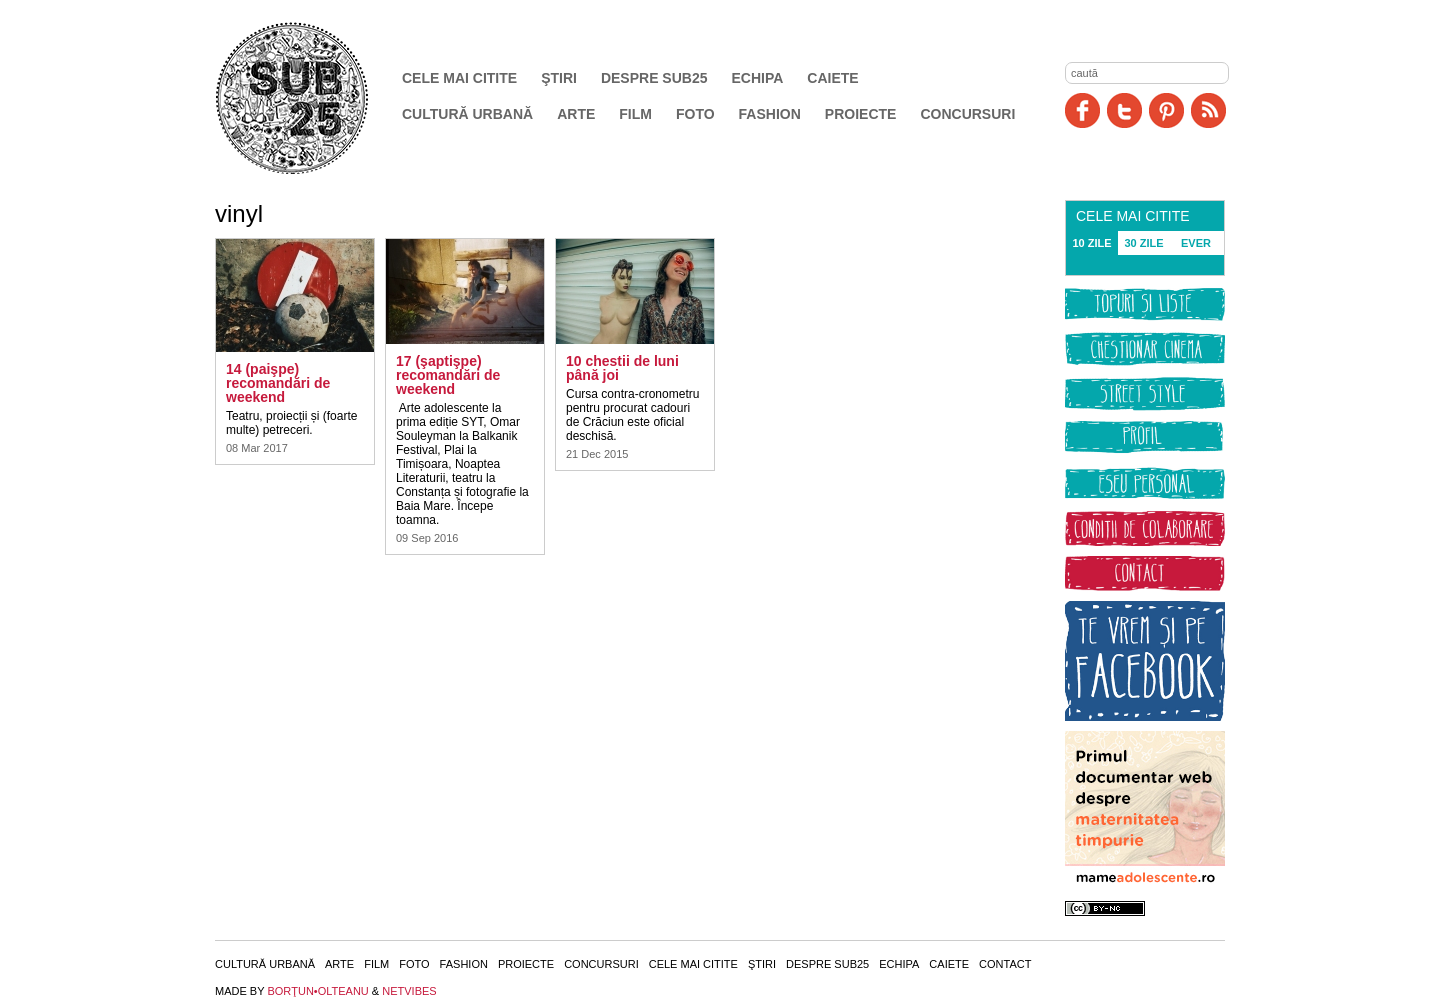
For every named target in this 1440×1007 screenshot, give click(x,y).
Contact (1005, 964)
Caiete (832, 78)
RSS (1208, 110)
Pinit (1166, 110)
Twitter (1124, 110)
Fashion (770, 114)
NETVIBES (409, 991)
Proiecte (861, 114)
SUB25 (315, 98)
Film (635, 114)
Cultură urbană (467, 114)
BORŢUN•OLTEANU (317, 991)
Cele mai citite (459, 78)
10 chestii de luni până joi (622, 368)
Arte (576, 114)
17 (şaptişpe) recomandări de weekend (448, 375)
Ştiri (559, 78)
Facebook (1082, 110)
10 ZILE (1091, 243)
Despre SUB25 (654, 78)
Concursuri (967, 114)
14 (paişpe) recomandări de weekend (278, 383)
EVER (1196, 243)
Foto (695, 114)
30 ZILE (1143, 243)
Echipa (758, 78)
